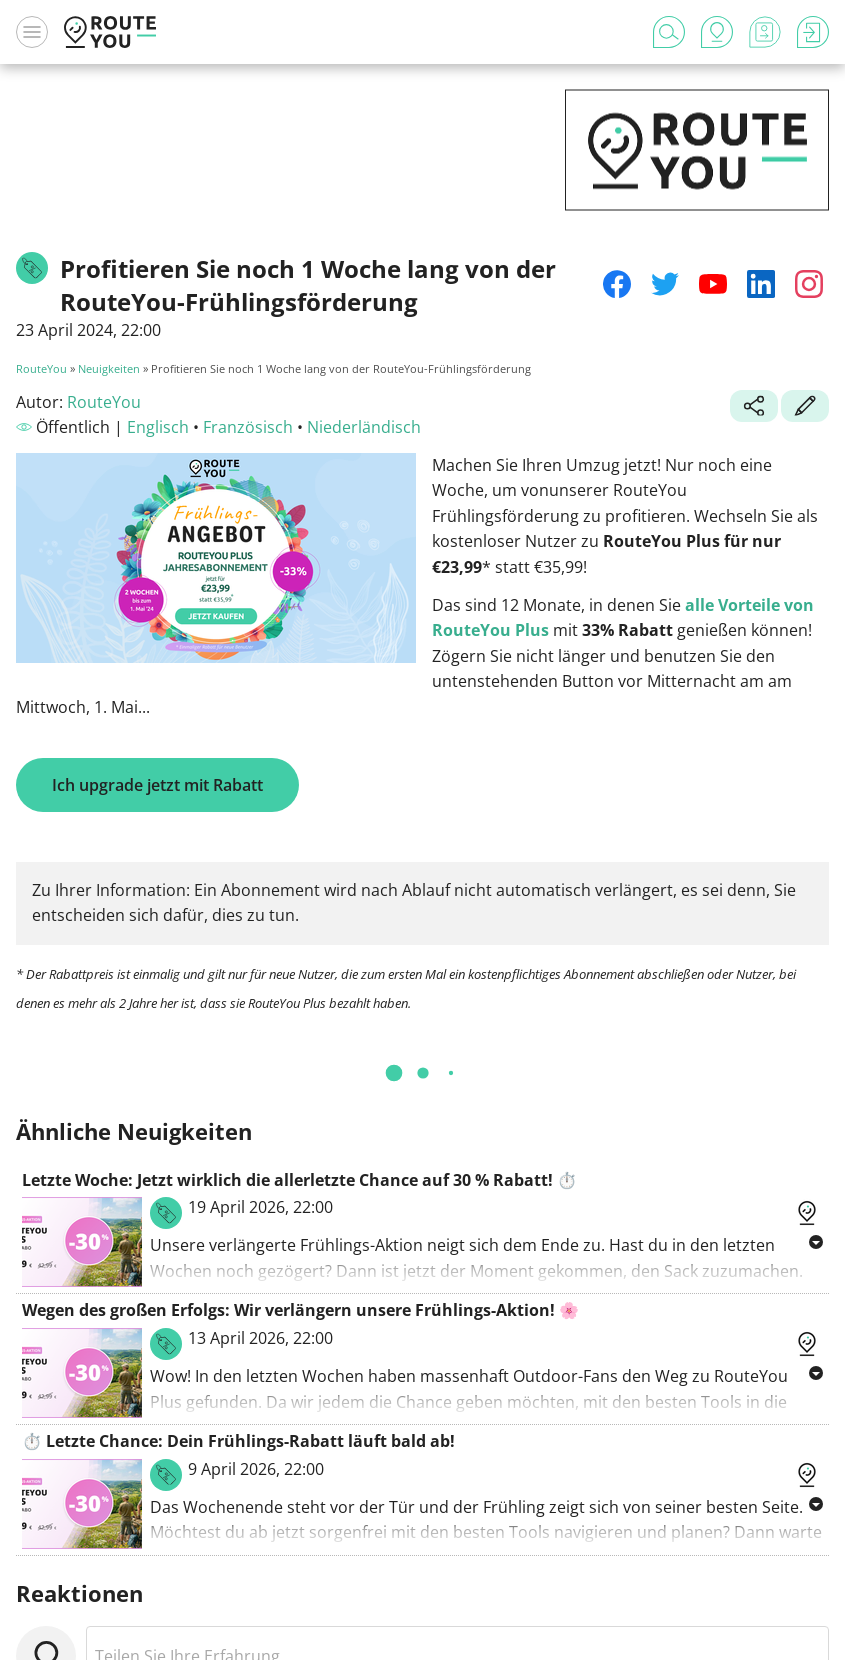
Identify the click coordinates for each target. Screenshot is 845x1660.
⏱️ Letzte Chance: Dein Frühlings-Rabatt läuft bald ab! (238, 1441)
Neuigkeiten (109, 368)
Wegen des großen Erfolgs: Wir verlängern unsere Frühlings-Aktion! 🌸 (300, 1310)
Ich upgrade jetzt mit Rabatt (157, 785)
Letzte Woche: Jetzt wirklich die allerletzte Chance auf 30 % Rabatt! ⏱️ (299, 1180)
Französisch (248, 427)
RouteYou (41, 368)
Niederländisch (364, 427)
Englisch (158, 427)
